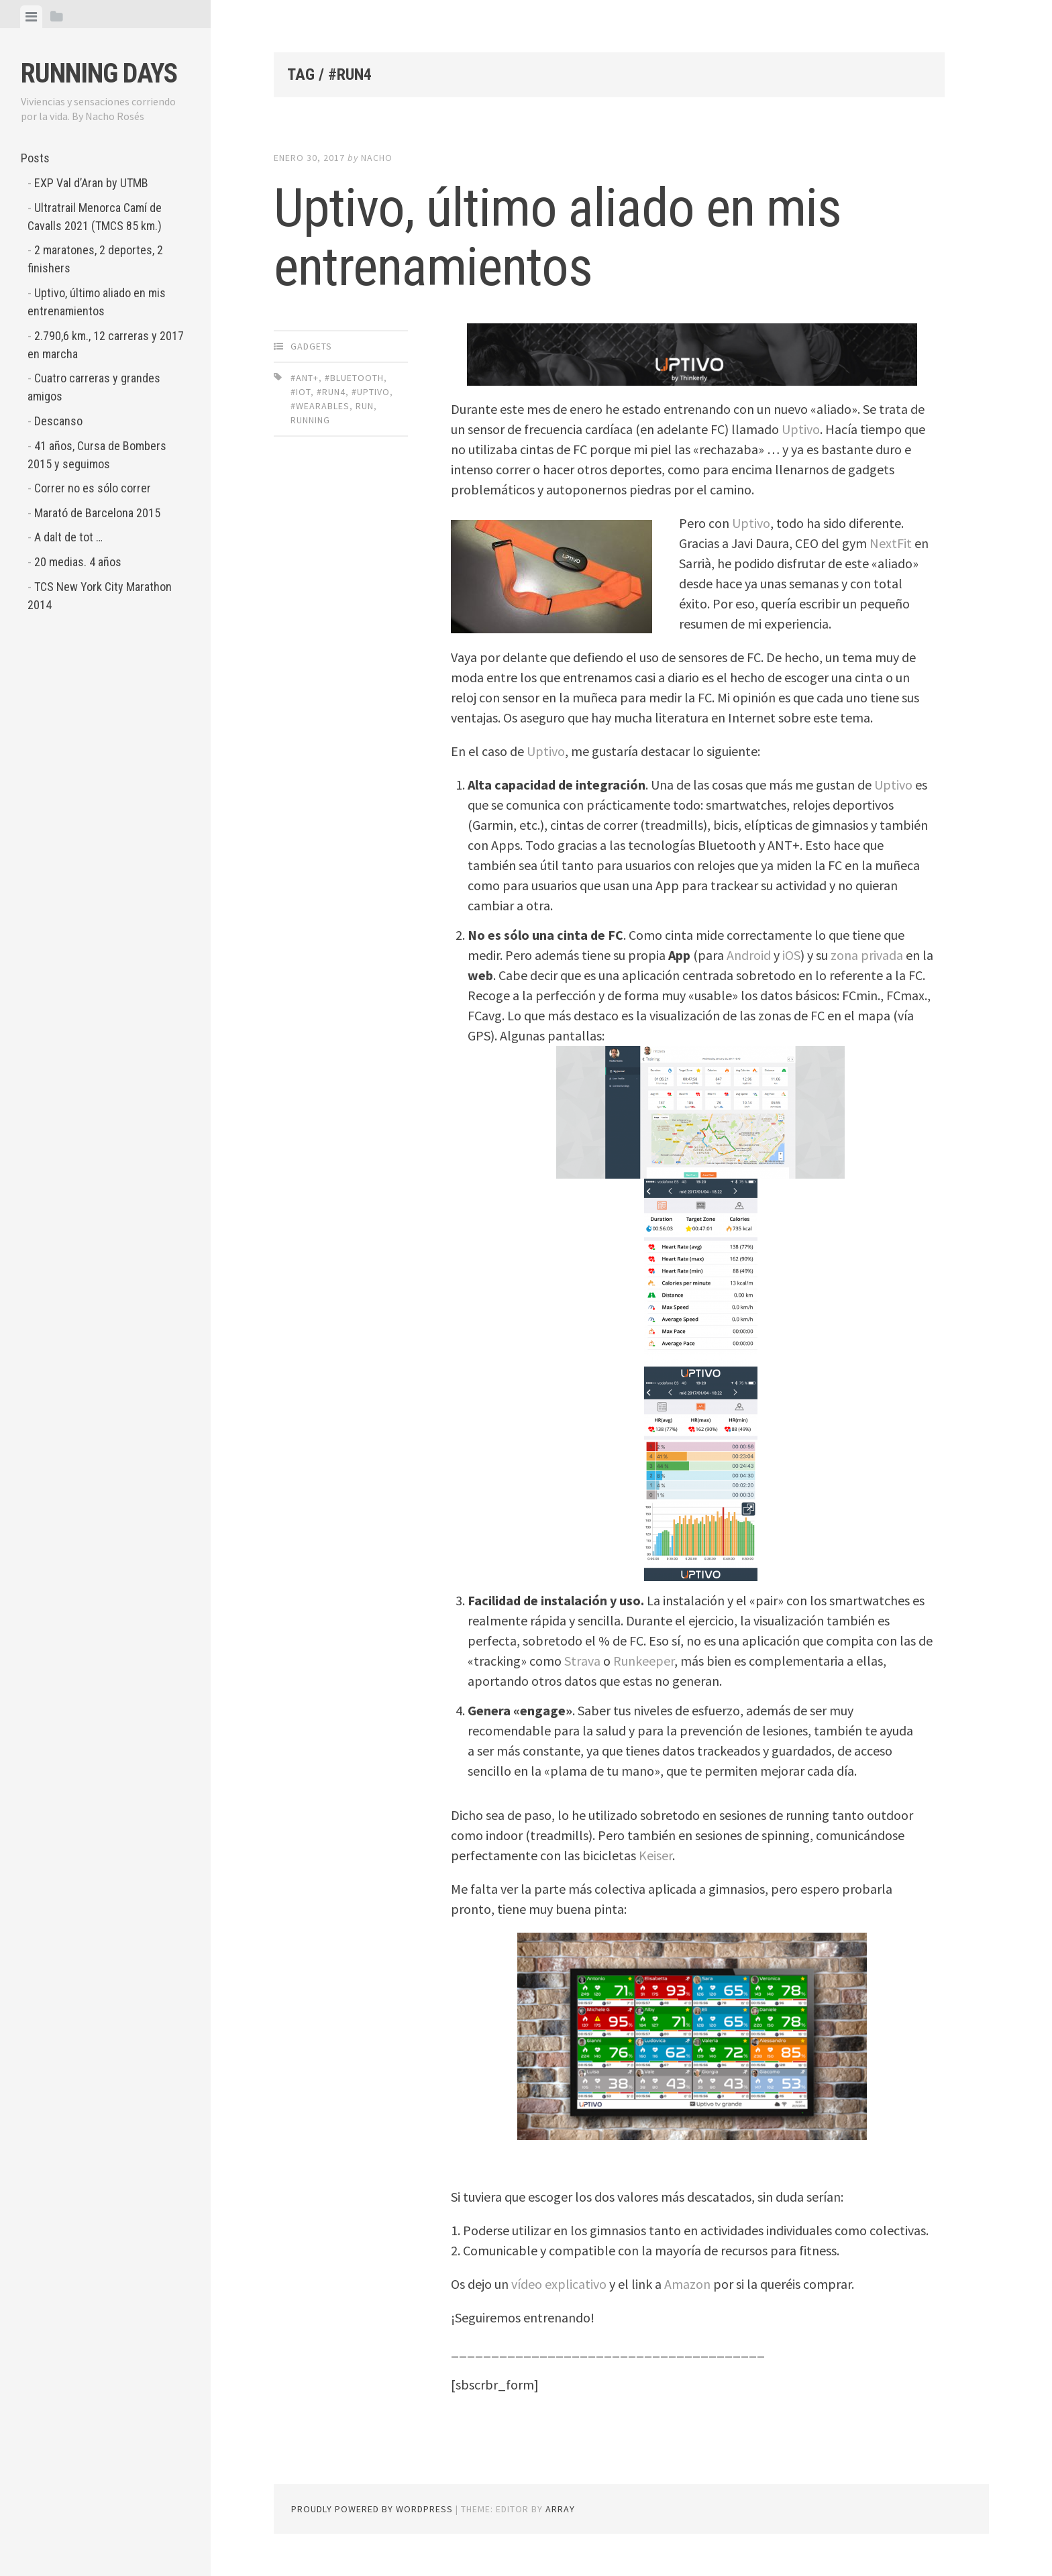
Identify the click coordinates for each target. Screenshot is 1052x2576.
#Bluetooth (354, 378)
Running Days (99, 73)
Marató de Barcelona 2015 (97, 513)
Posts (35, 158)
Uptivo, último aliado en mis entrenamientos (97, 302)
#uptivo (371, 392)
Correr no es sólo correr (92, 488)
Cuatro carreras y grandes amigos (94, 387)
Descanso (58, 421)
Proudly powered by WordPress (372, 2509)
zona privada (867, 955)
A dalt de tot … (68, 537)
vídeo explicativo (559, 2283)
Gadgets (311, 346)
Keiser (655, 1855)
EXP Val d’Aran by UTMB (91, 183)
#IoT (301, 392)
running (310, 420)
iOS (791, 955)
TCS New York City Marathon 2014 (100, 596)
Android (749, 955)
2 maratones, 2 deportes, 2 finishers (95, 259)
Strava (582, 1660)
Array (560, 2509)
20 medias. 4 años (77, 562)
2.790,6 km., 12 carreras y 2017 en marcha (106, 345)
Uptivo (801, 429)
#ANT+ (305, 378)
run (365, 406)
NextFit (891, 543)
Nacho (376, 158)
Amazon (687, 2283)
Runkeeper (643, 1660)
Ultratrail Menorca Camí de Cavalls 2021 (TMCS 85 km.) (95, 217)
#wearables (320, 406)
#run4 (331, 392)
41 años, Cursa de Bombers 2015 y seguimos (97, 455)
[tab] (31, 16)
